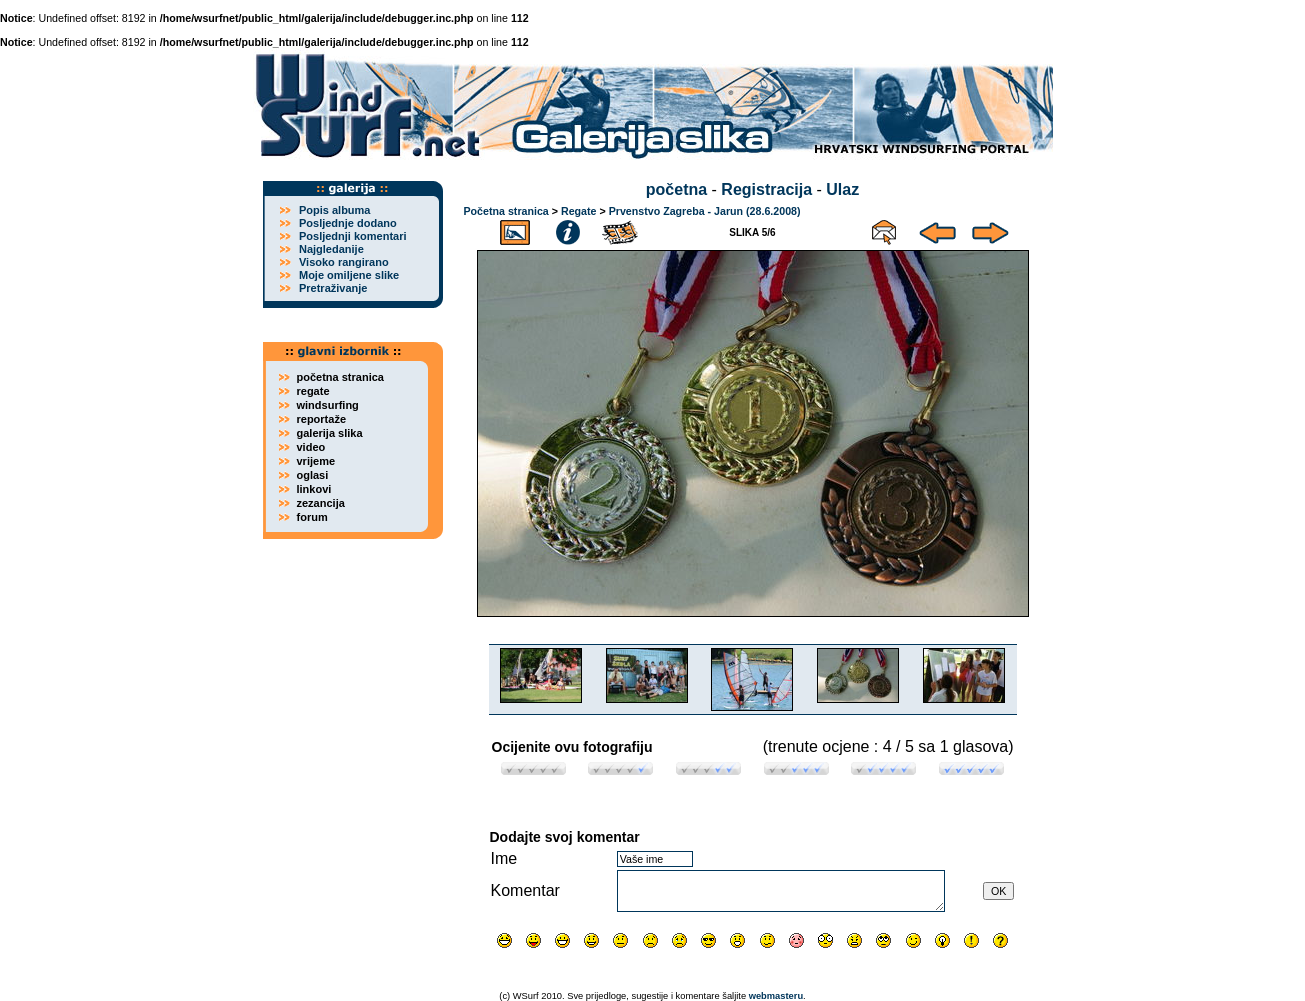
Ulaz (842, 189)
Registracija (766, 189)
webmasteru (776, 996)
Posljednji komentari (353, 236)
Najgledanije (331, 249)
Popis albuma (335, 210)
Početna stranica (506, 211)
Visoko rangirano (344, 262)
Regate (579, 211)
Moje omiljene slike (349, 275)
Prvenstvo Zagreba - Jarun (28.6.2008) (705, 211)
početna (676, 189)
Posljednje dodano (348, 223)
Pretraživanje (333, 288)
